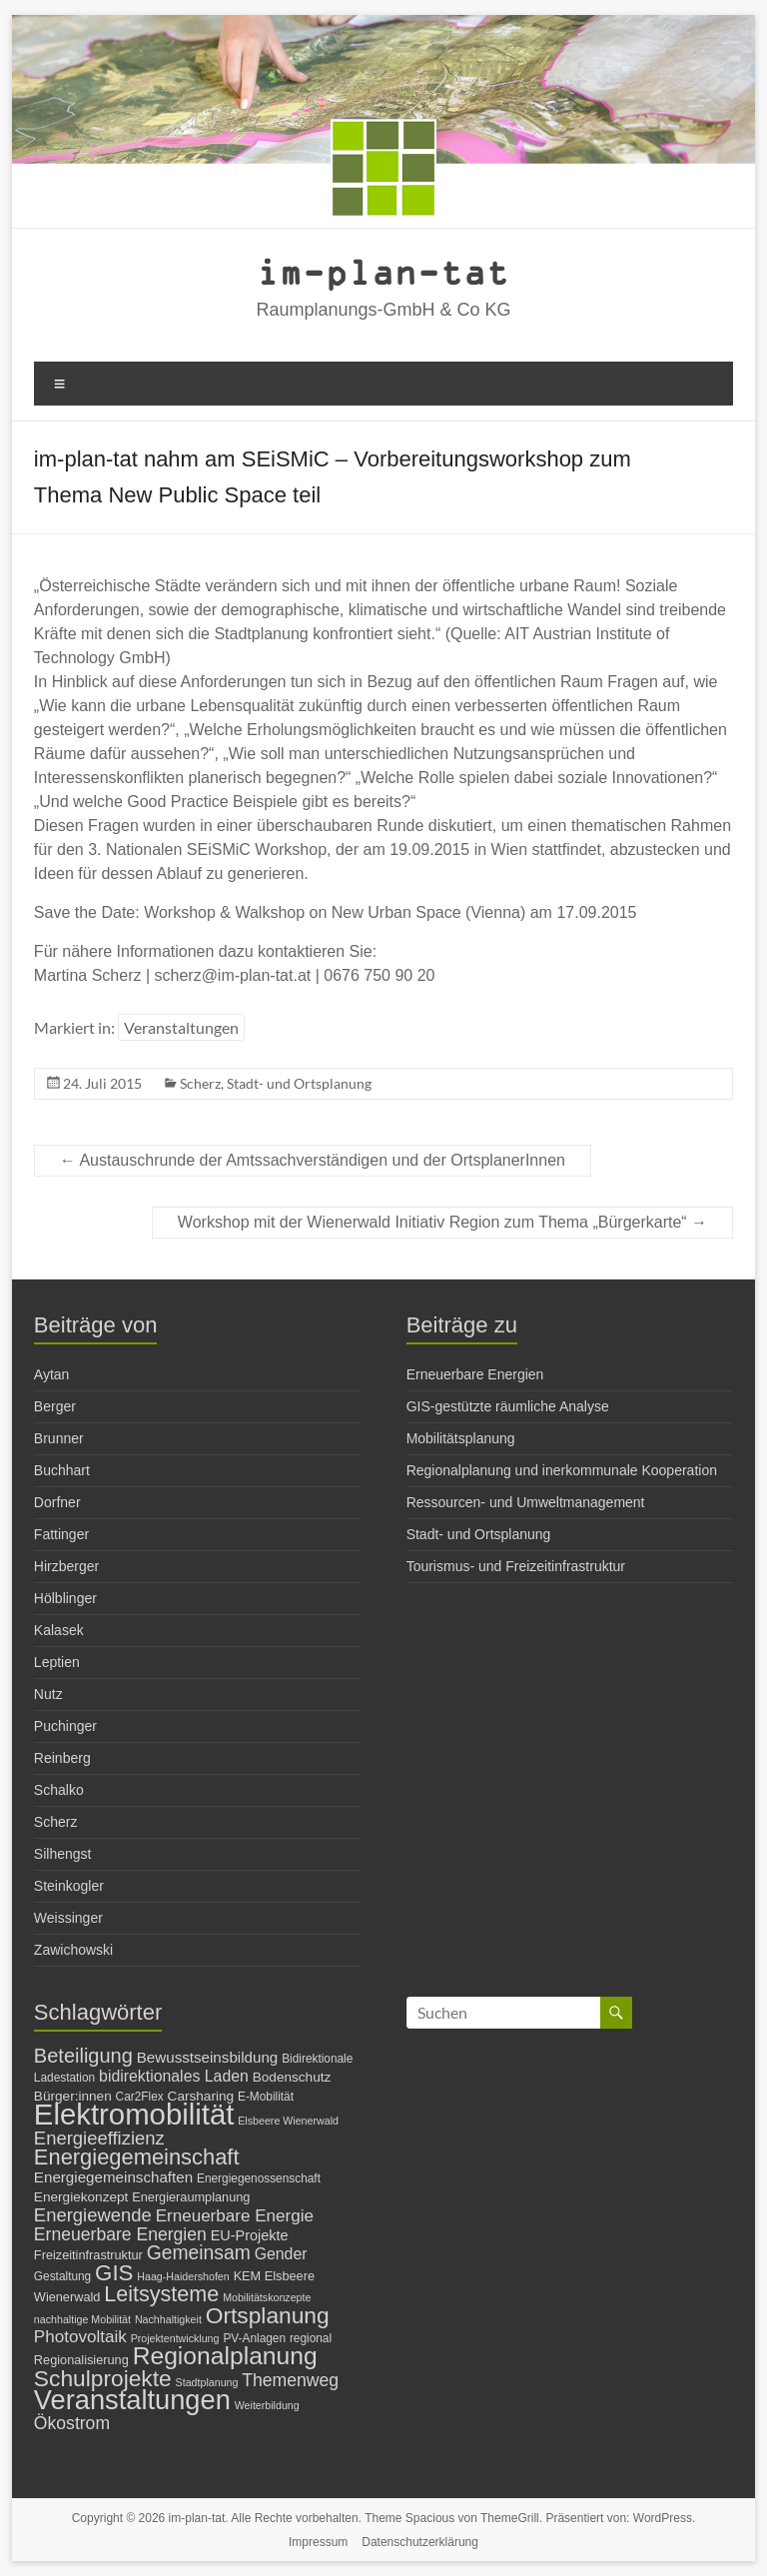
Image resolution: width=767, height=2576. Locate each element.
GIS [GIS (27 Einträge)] (114, 2272)
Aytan (52, 1374)
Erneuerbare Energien (475, 1374)
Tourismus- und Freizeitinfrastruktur (515, 1566)
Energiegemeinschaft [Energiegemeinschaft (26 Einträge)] (137, 2157)
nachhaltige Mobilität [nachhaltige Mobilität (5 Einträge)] (82, 2319)
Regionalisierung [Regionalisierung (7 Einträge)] (81, 2359)
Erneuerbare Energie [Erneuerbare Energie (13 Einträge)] (235, 2215)
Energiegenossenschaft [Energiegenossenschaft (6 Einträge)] (259, 2178)
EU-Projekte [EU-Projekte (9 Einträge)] (250, 2235)
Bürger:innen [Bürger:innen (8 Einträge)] (73, 2096)
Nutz (48, 1694)
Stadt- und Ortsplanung (299, 1083)
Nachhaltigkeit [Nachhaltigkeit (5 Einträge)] (168, 2319)
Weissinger (68, 1918)
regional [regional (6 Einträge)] (311, 2338)
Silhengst (63, 1854)
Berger (55, 1406)
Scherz (200, 1083)
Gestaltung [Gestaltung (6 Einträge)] (62, 2276)
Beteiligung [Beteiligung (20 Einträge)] (83, 2056)
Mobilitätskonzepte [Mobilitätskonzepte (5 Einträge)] (267, 2297)
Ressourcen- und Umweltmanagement (525, 1502)
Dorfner (57, 1502)
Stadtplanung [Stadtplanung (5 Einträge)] (207, 2382)
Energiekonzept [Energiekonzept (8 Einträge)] (81, 2196)
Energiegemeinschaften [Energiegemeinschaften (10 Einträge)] (113, 2176)
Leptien (57, 1662)
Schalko (59, 1790)
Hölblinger (65, 1598)
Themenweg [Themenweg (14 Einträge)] (290, 2380)
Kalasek (59, 1630)
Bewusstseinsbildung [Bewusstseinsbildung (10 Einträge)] (208, 2057)
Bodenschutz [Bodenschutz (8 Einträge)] (292, 2077)
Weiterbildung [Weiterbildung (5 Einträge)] (267, 2405)
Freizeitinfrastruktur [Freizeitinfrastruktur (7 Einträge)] (88, 2254)
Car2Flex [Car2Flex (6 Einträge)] (140, 2097)
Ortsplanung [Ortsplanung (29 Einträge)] (268, 2315)
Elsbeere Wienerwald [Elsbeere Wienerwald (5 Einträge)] (288, 2121)
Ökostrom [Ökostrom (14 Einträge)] (72, 2423)
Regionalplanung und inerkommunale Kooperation (561, 1470)
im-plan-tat (383, 271)
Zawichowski (73, 1950)
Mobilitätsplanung (460, 1438)
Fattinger (61, 1534)
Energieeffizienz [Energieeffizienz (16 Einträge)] (99, 2138)
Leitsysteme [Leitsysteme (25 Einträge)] (161, 2293)
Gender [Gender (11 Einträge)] (281, 2253)
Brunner (59, 1438)
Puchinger (65, 1726)
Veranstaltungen (181, 1027)
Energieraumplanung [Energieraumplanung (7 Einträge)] (191, 2196)
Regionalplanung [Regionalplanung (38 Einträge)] (225, 2355)
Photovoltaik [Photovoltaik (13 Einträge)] (80, 2336)
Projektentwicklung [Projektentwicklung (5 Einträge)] (175, 2338)
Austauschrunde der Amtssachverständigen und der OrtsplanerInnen (312, 1160)
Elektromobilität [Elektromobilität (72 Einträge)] (134, 2114)
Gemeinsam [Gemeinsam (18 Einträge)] (199, 2252)
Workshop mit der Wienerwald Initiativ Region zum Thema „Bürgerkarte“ (442, 1222)
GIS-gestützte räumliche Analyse (507, 1406)
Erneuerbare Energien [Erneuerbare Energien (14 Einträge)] (120, 2234)
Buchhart (62, 1470)
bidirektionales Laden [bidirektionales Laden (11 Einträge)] (174, 2076)
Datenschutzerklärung (420, 2542)
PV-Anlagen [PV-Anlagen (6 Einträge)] (254, 2338)
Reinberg (62, 1758)
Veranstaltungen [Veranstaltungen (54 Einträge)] (132, 2399)
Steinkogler (69, 1886)
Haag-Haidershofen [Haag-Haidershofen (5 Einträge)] (183, 2276)
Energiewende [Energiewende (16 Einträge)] (93, 2214)
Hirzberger (66, 1566)
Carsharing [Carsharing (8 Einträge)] (201, 2096)
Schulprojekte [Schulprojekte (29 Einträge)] (103, 2378)
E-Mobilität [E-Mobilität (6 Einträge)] (266, 2097)
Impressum (318, 2542)
